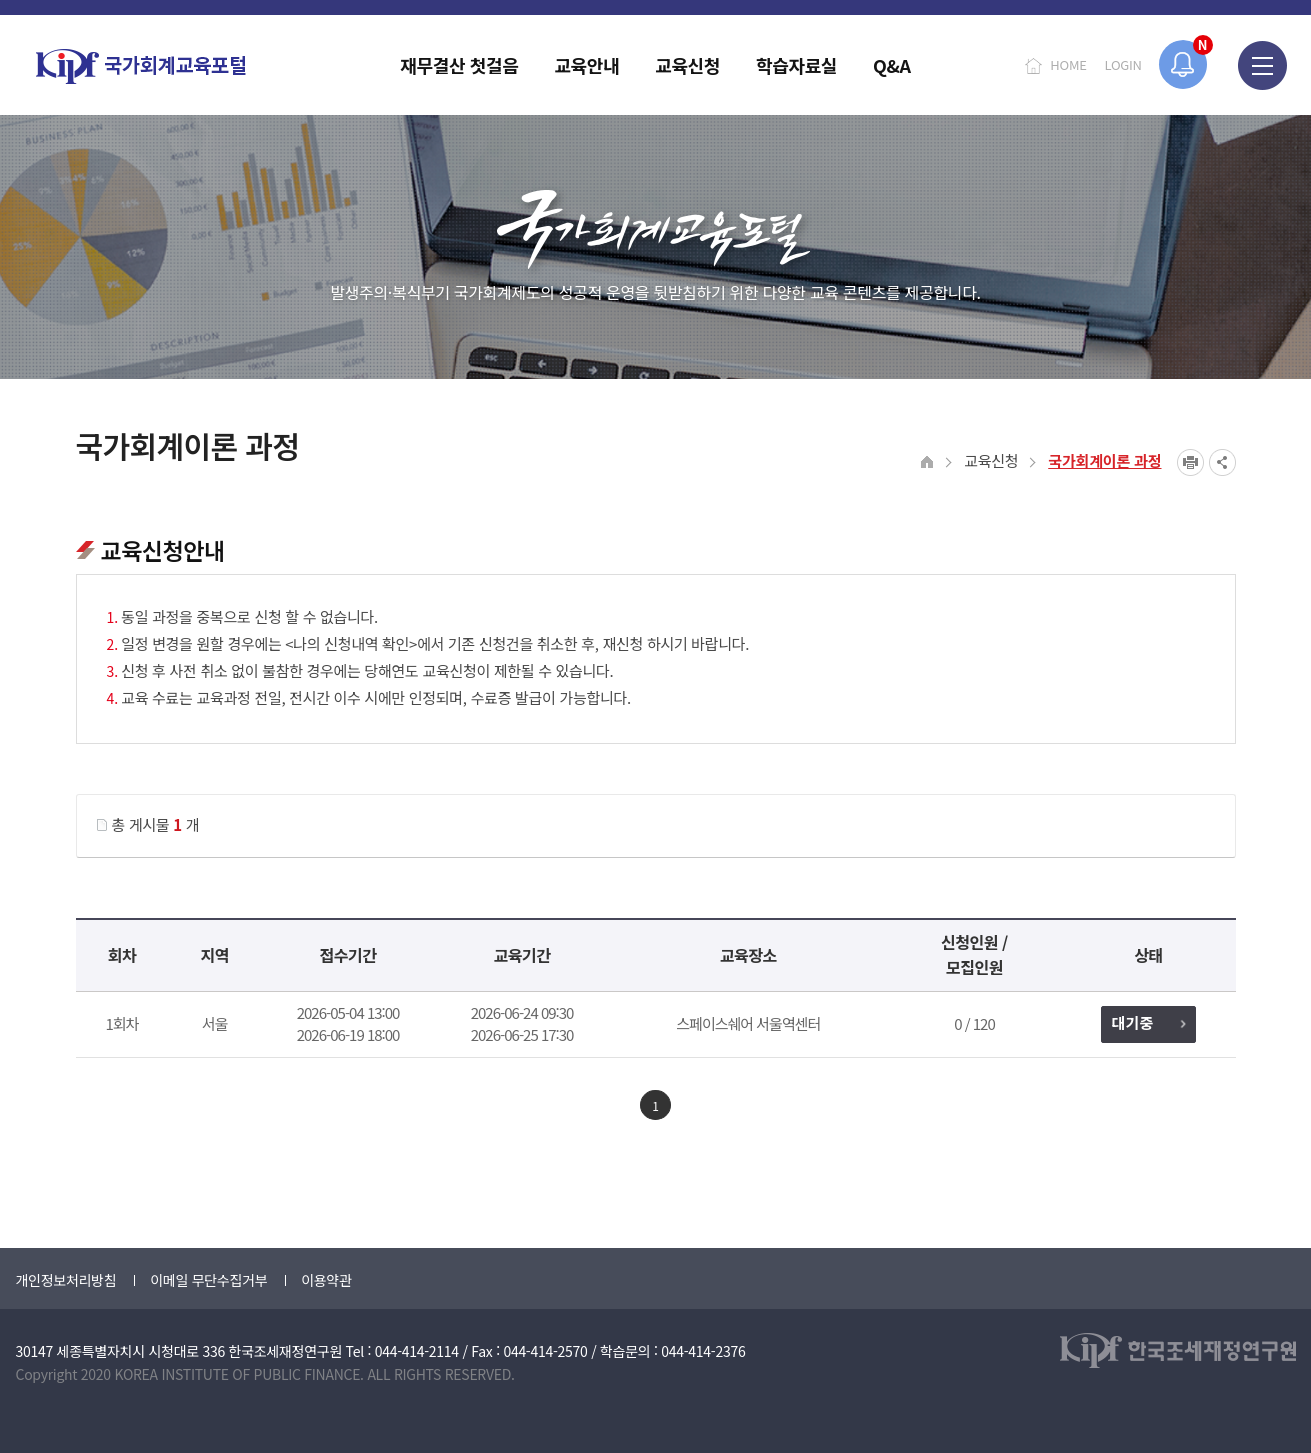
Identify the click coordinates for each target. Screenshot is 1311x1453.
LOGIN (1123, 64)
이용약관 (326, 1280)
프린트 (1190, 462)
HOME (1068, 64)
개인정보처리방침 (66, 1280)
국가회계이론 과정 (1104, 460)
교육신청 (991, 460)
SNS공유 (1222, 462)
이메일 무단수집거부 (208, 1280)
